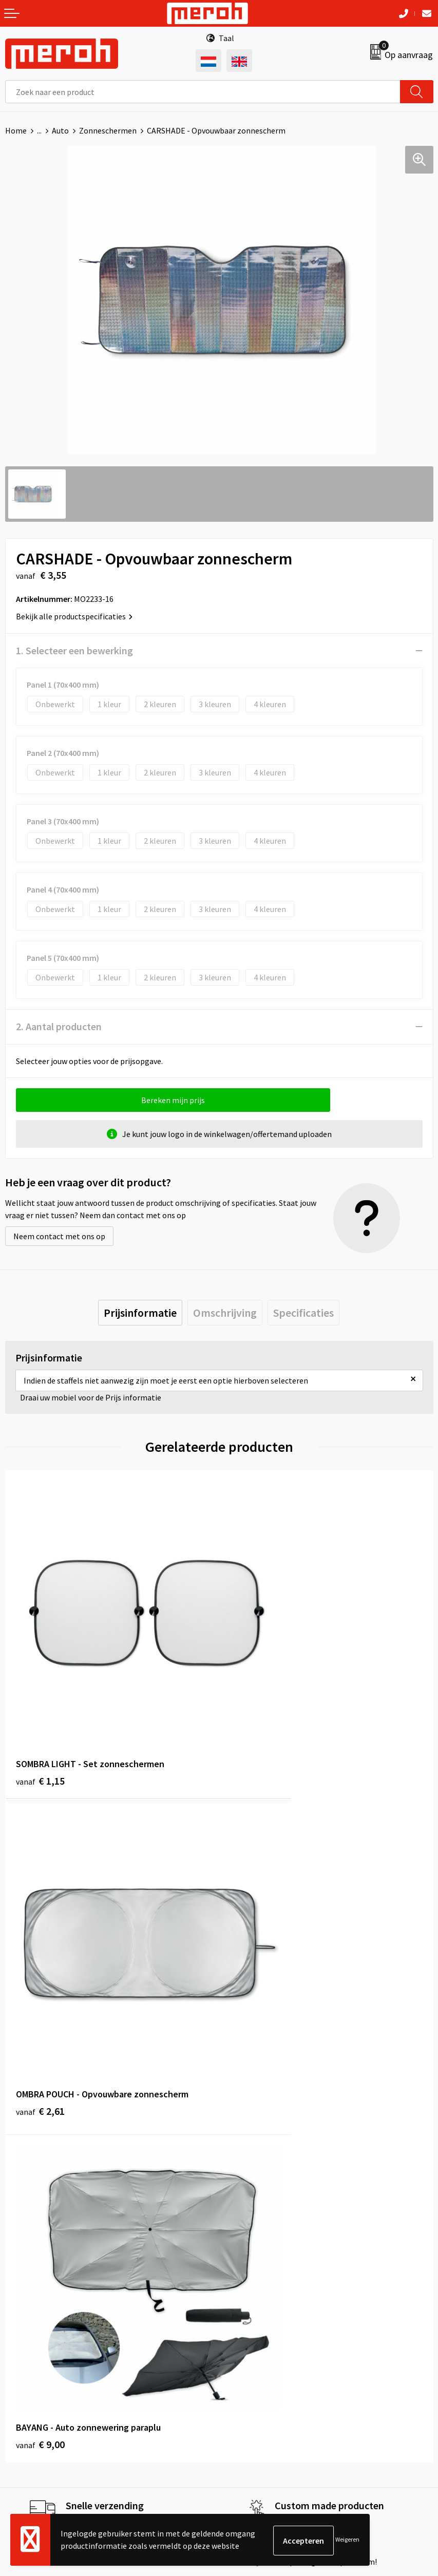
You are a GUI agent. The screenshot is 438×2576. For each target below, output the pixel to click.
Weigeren (347, 2540)
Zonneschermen (108, 130)
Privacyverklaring (254, 2381)
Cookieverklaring (254, 2365)
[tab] (140, 1312)
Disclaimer (242, 2397)
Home (16, 130)
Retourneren (27, 2350)
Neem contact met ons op (59, 1236)
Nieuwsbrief (245, 2161)
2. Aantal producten (59, 1026)
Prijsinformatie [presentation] (140, 1312)
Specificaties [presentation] (303, 1312)
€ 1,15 (40, 1707)
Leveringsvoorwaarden (263, 2350)
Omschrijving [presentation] (225, 1312)
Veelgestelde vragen (259, 2177)
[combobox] (203, 91)
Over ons (239, 2146)
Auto (60, 130)
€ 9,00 (40, 1968)
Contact (19, 2334)
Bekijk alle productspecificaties (74, 616)
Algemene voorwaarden (265, 2334)
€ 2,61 (254, 1707)
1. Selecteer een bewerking (74, 650)
